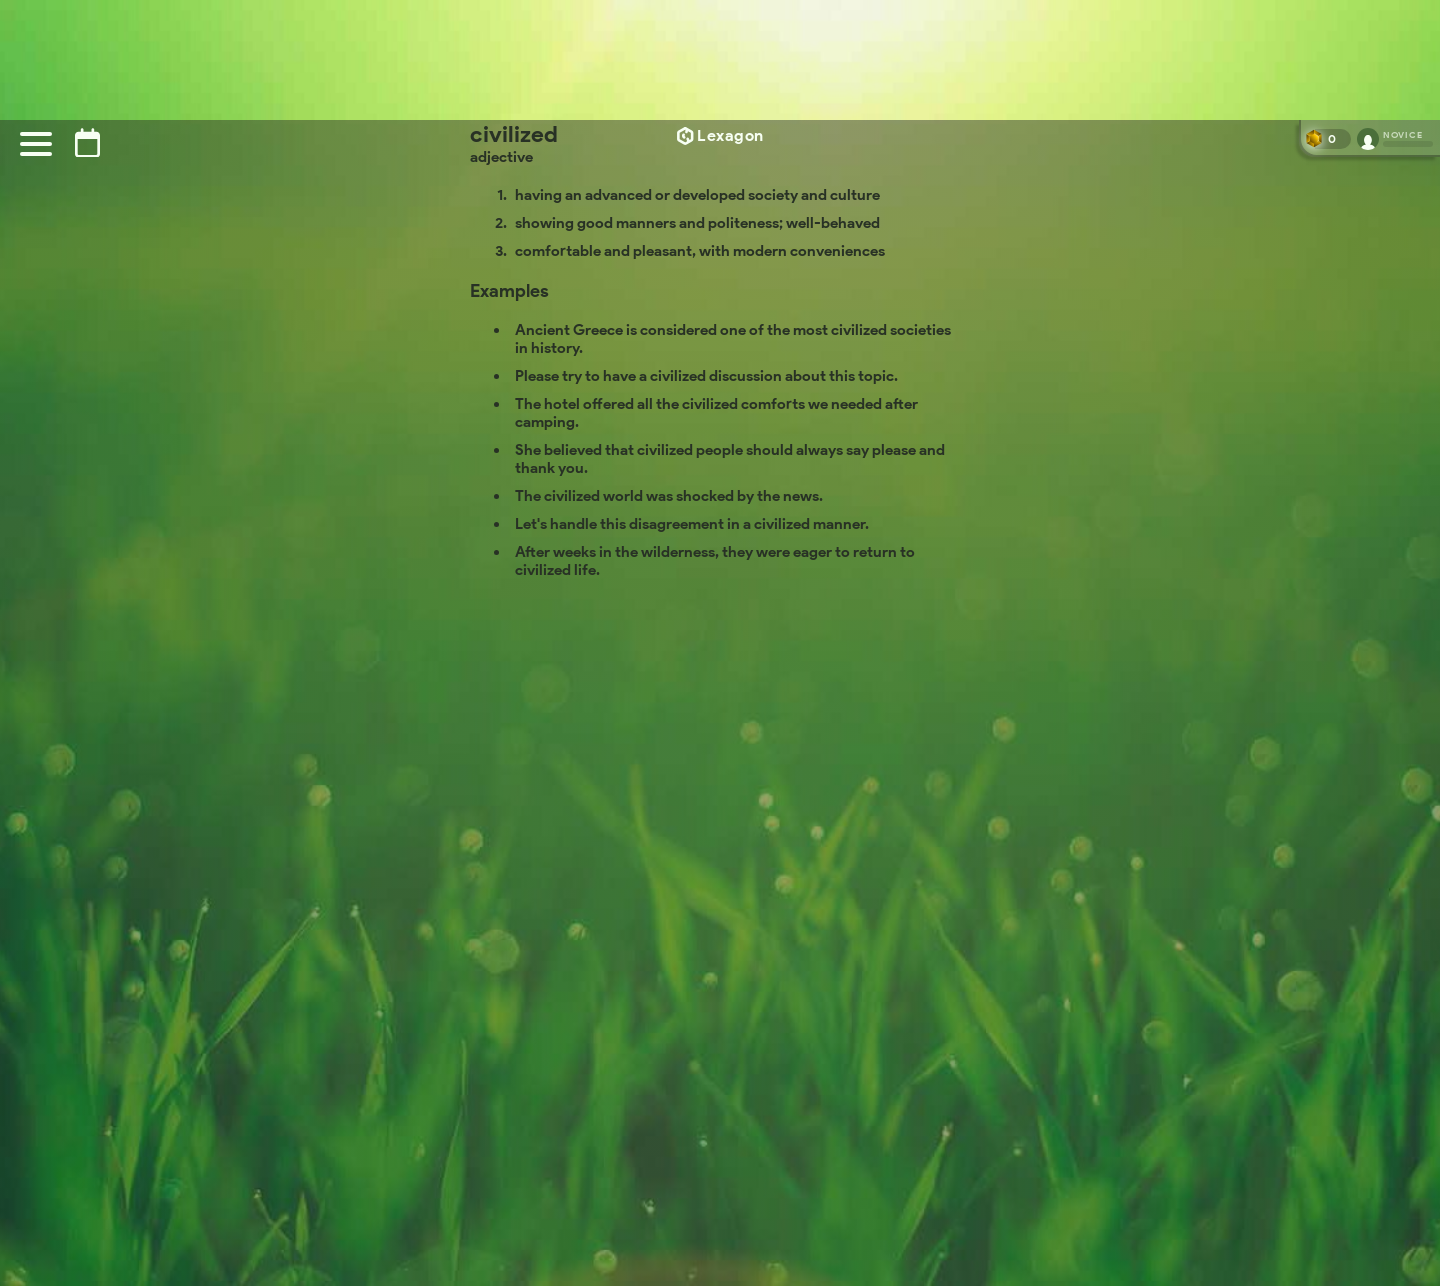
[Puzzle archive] (87, 142)
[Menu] (36, 144)
